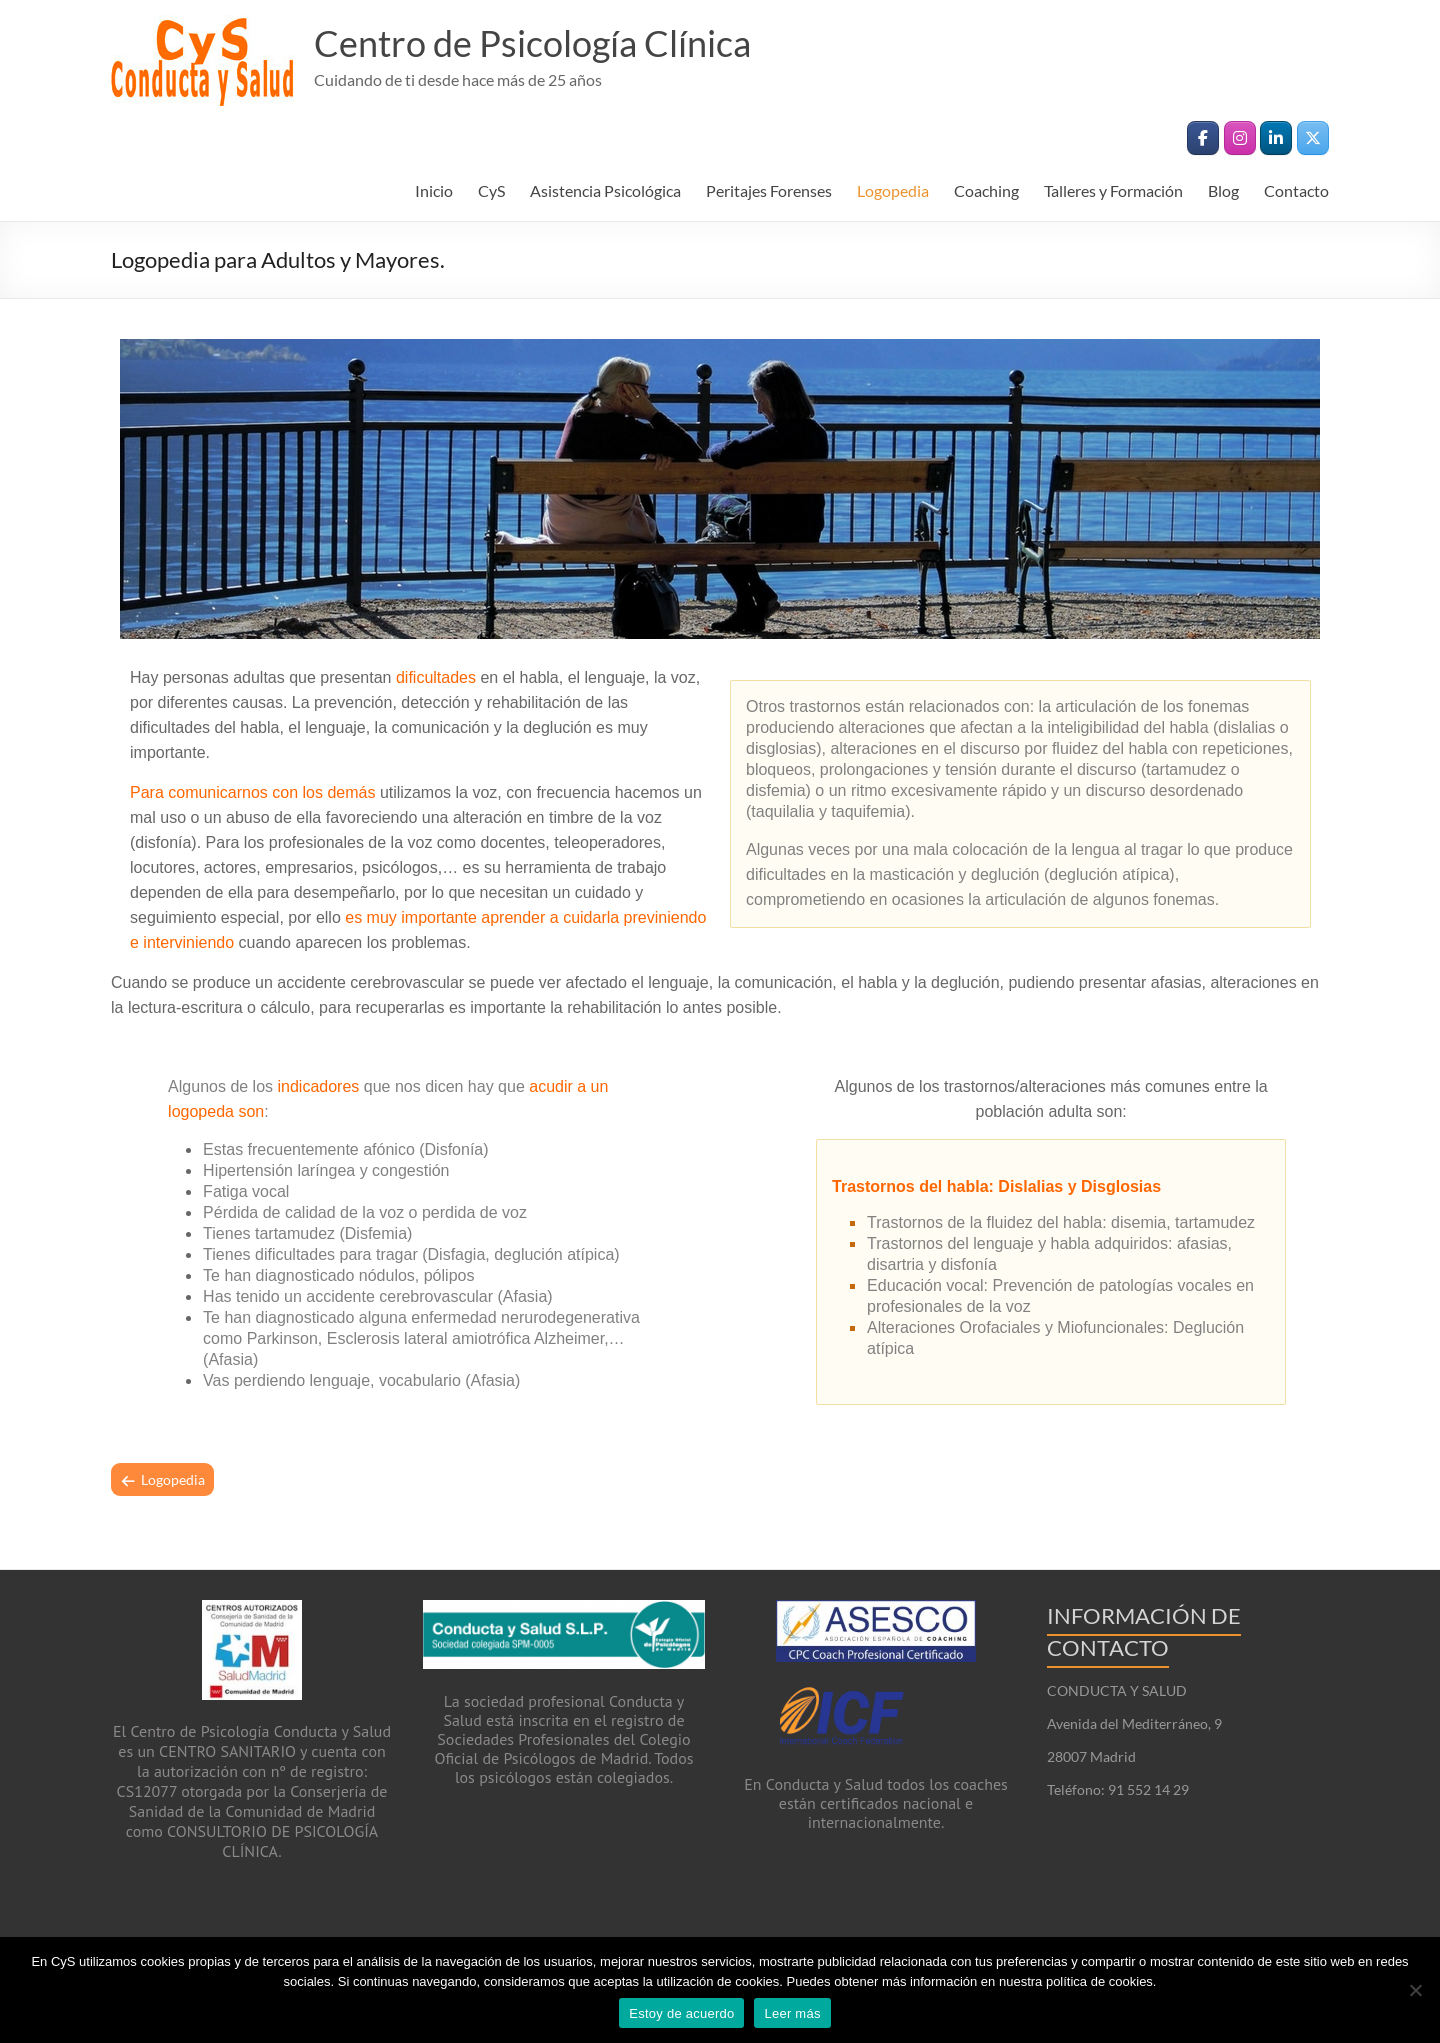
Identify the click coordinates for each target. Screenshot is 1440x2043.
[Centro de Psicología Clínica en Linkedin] (1276, 138)
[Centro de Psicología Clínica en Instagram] (1240, 138)
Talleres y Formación (1113, 190)
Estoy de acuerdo (681, 2013)
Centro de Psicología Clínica (532, 43)
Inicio (434, 190)
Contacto (1296, 190)
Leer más (792, 2013)
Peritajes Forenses (769, 190)
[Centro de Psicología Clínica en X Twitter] (1313, 138)
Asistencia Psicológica (605, 190)
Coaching (986, 190)
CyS (491, 190)
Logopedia (893, 190)
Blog (1223, 190)
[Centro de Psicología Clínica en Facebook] (1203, 138)
